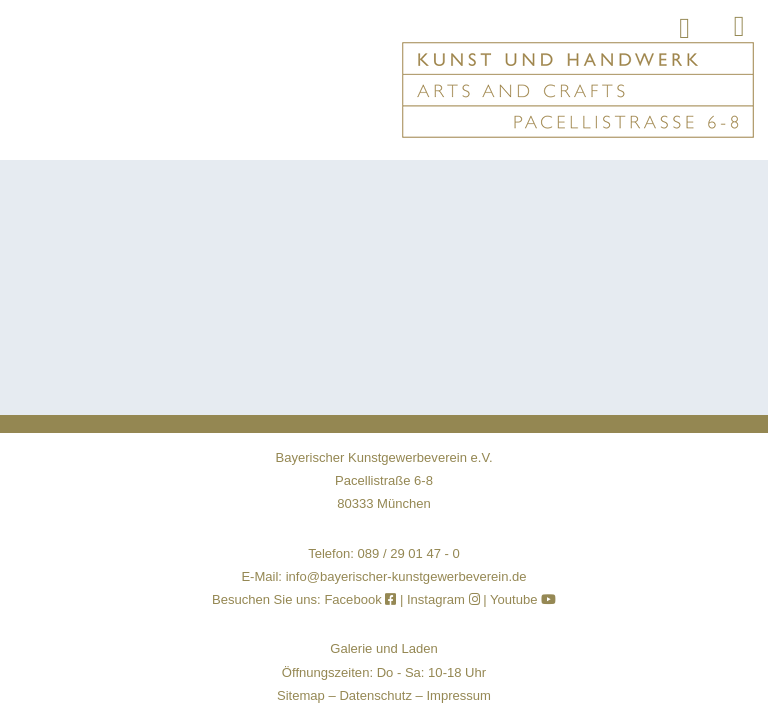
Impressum (458, 695)
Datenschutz (375, 695)
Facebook (362, 599)
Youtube (523, 599)
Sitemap (301, 695)
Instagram (443, 599)
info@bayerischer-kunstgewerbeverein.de (406, 576)
